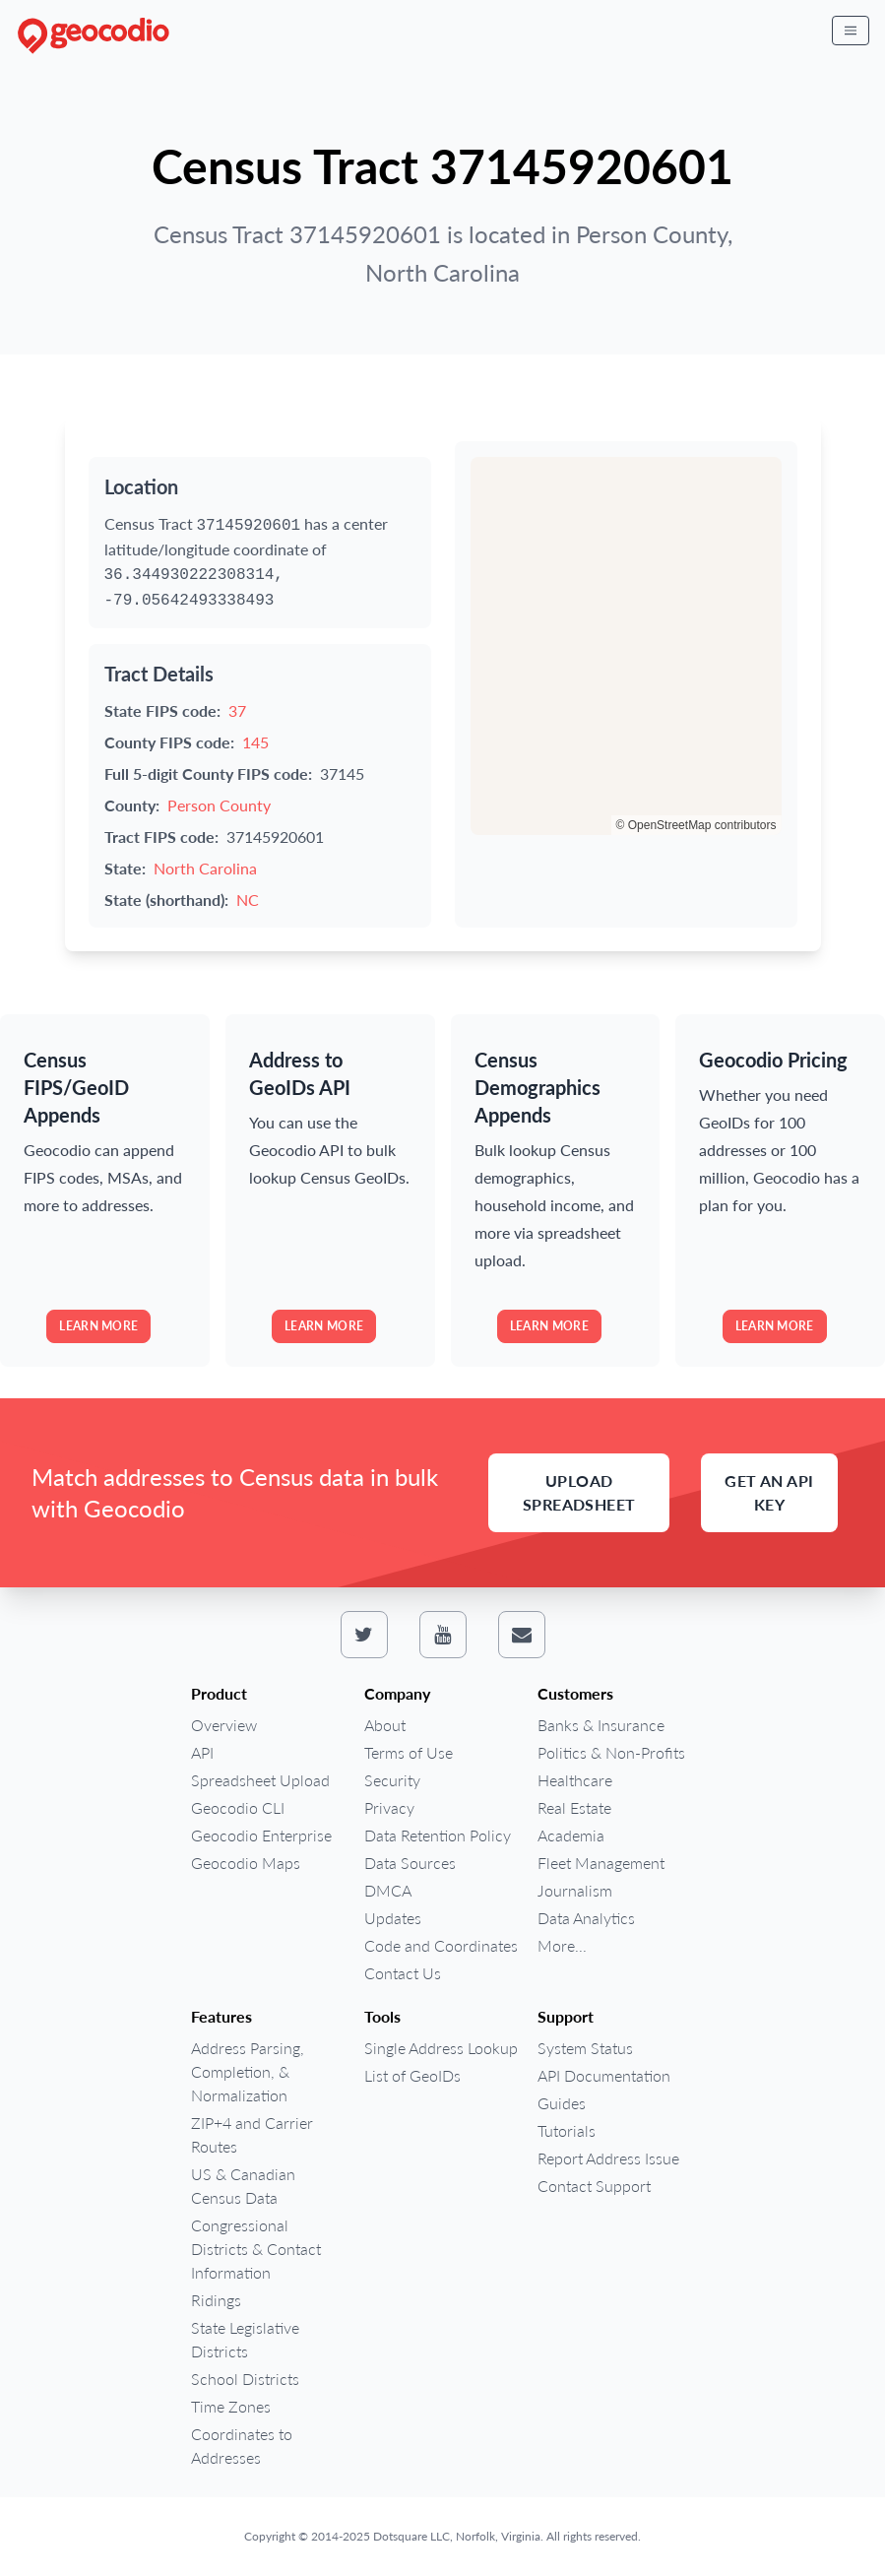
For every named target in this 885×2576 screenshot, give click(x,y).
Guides (561, 2102)
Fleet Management (600, 1862)
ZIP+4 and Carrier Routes (252, 2134)
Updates (392, 1917)
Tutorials (566, 2130)
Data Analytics (586, 1917)
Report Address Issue (608, 2158)
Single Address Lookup (441, 2047)
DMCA (387, 1890)
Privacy (389, 1807)
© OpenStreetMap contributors (696, 825)
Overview (224, 1724)
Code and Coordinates (441, 1945)
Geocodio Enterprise (261, 1835)
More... (562, 1945)
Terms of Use (408, 1752)
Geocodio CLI (237, 1807)
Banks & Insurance (600, 1724)
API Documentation (603, 2075)
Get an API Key (769, 1492)
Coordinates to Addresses (241, 2445)
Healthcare (574, 1780)
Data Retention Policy (437, 1835)
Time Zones (231, 2406)
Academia (570, 1835)
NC (247, 899)
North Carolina (205, 868)
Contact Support (594, 2185)
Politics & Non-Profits (611, 1752)
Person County (219, 805)
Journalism (574, 1890)
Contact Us (402, 1973)
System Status (585, 2047)
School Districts (245, 2378)
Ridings (216, 2299)
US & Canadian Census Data (243, 2185)
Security (392, 1780)
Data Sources (410, 1862)
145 (255, 742)
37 (237, 710)
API (202, 1752)
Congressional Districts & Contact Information (256, 2249)
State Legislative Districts (245, 2339)
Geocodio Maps (245, 1862)
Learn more (98, 1326)
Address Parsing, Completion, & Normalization (247, 2071)
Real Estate (574, 1807)
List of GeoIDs (412, 2075)
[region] (626, 646)
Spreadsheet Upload (260, 1780)
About (385, 1724)
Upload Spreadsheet (579, 1492)
